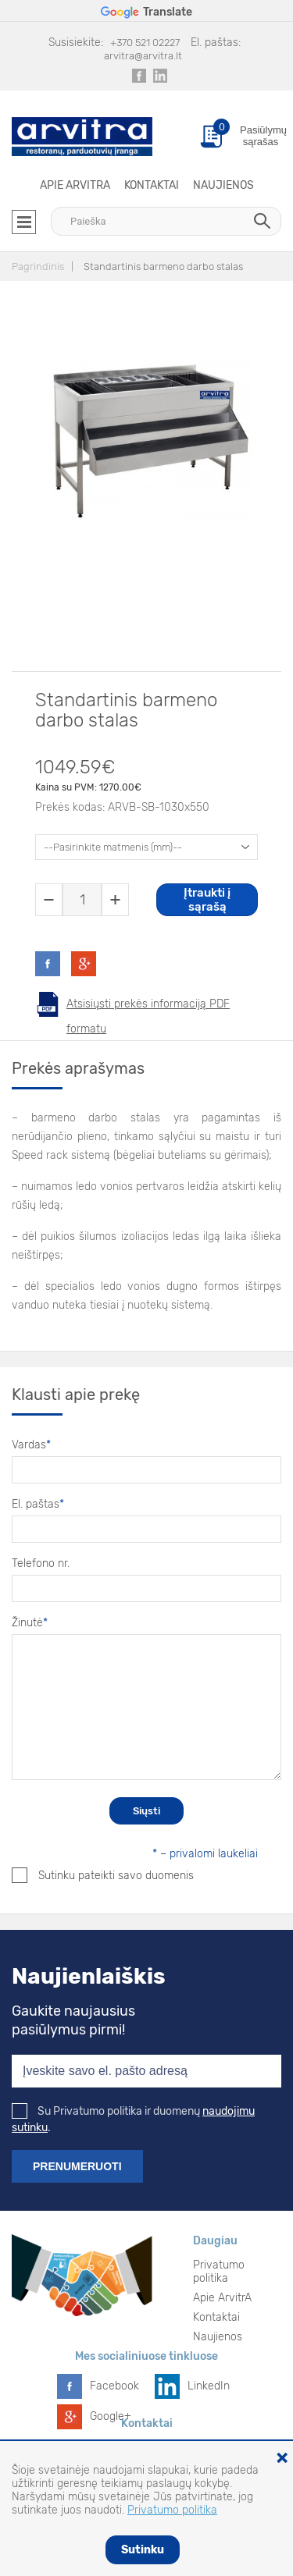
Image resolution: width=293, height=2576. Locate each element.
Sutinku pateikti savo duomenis (103, 1875)
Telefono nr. (41, 1563)
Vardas (31, 1444)
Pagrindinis (38, 266)
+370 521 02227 (145, 42)
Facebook (114, 2386)
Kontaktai (151, 185)
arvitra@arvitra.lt (143, 56)
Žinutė (30, 1622)
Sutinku (142, 2549)
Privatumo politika (219, 2271)
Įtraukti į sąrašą (207, 900)
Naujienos (223, 185)
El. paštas (38, 1504)
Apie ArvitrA (75, 185)
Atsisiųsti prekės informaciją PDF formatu (148, 1007)
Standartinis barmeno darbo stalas (163, 266)
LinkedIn (209, 2386)
